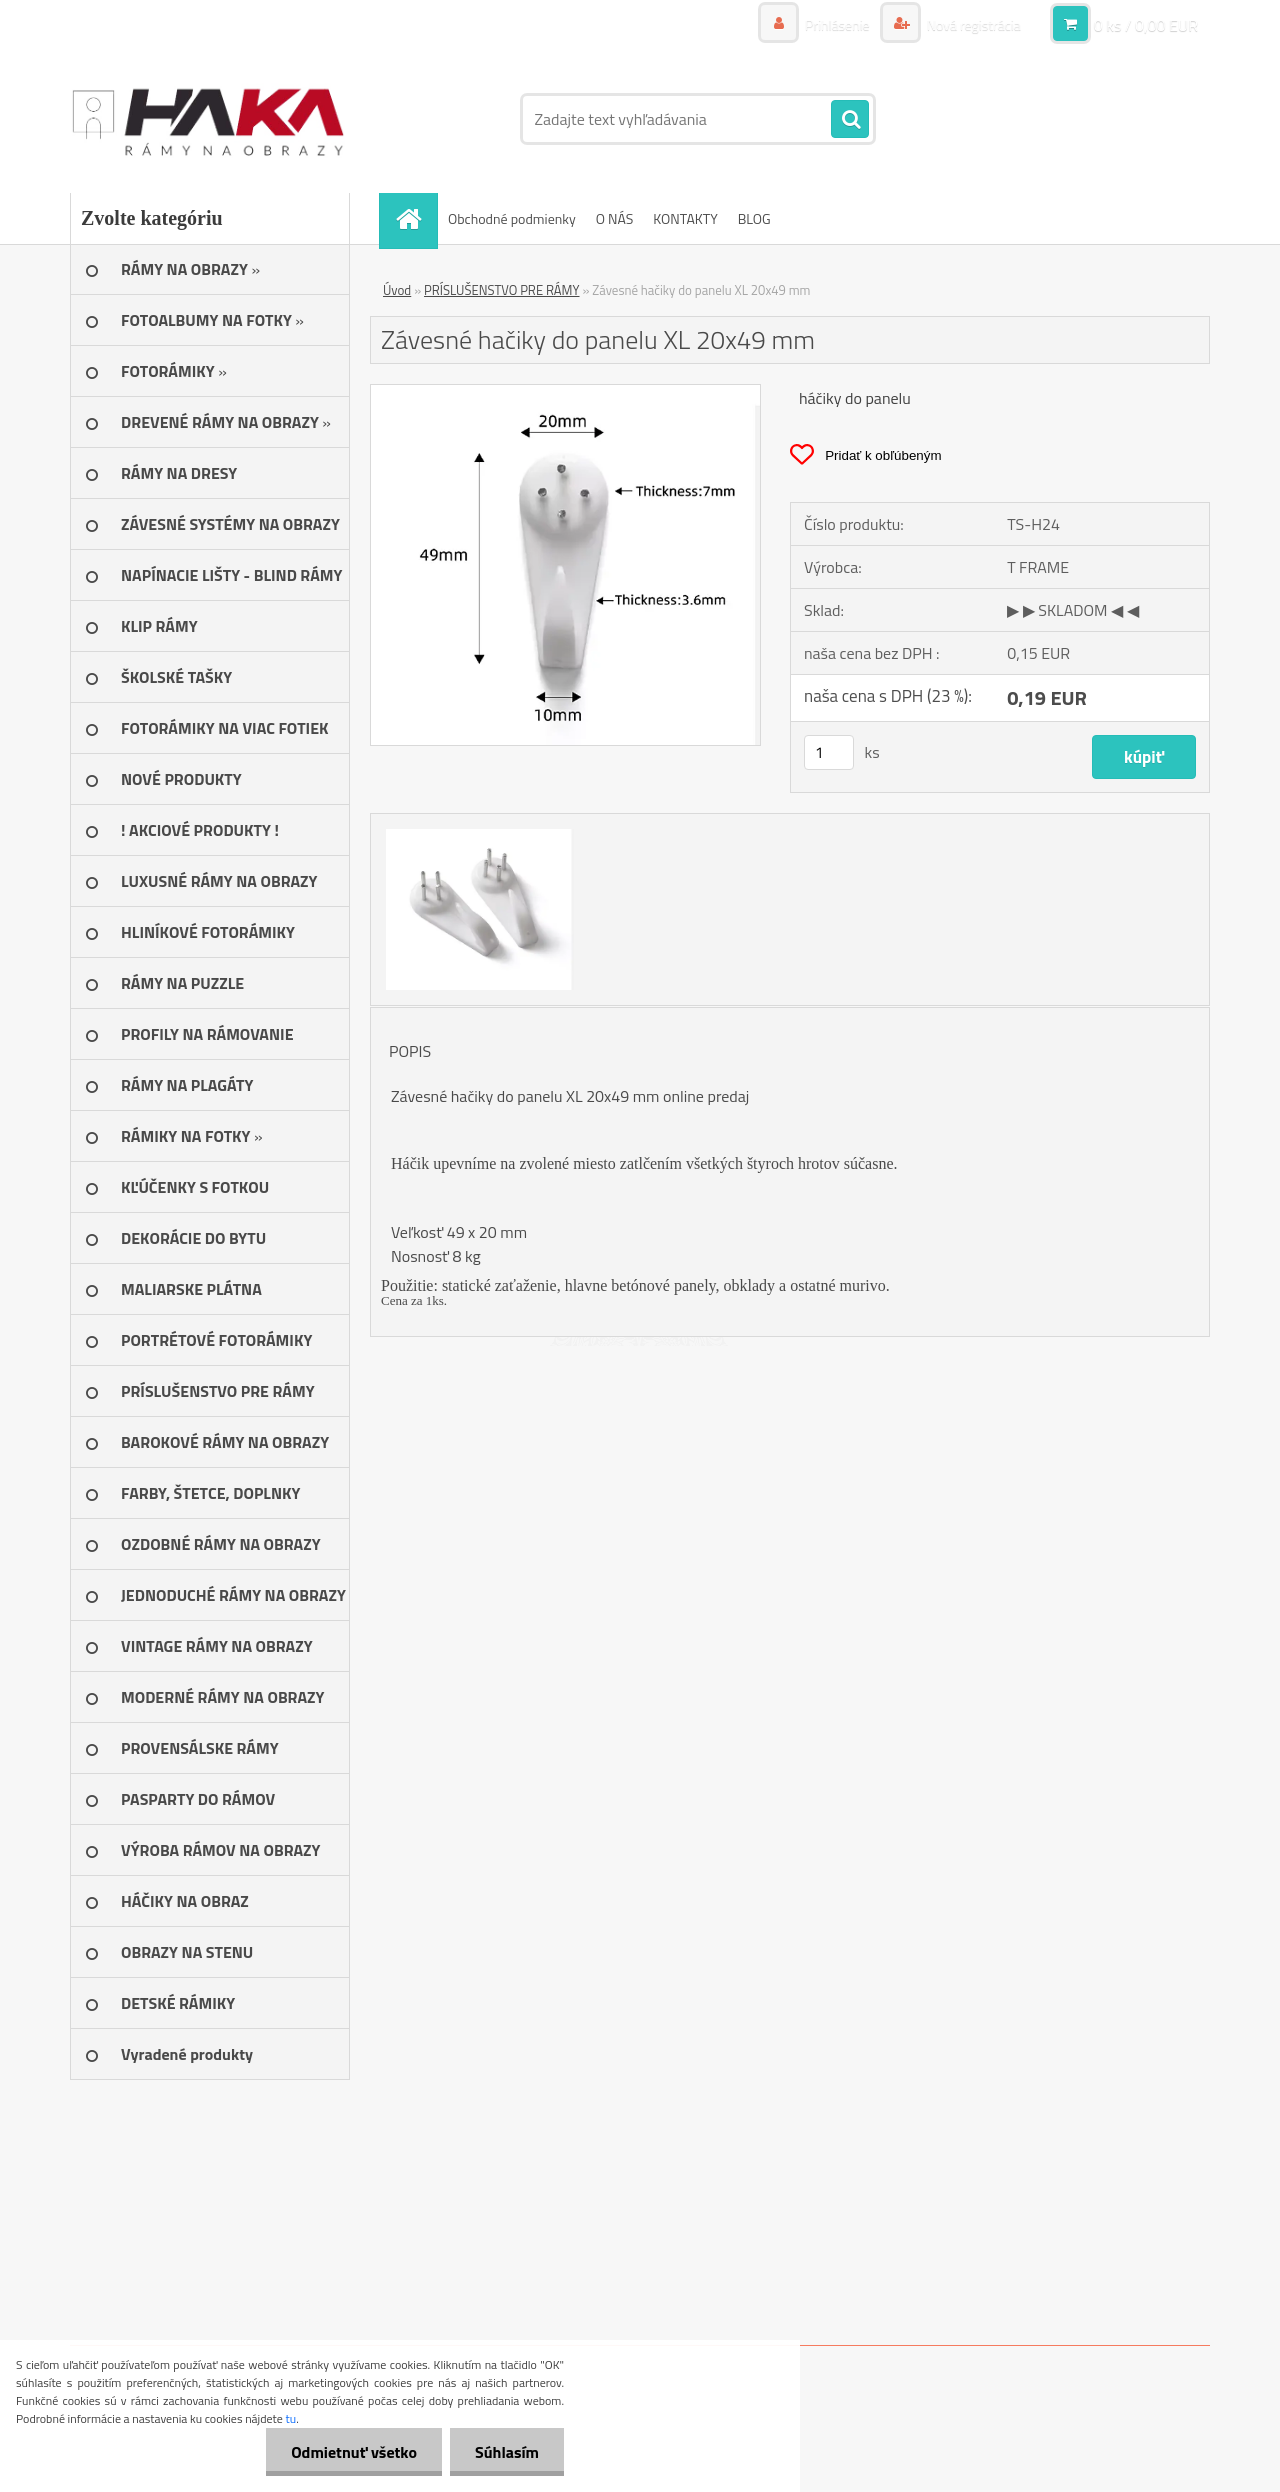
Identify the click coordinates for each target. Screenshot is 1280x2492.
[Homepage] (415, 218)
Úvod (397, 290)
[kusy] (829, 752)
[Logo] (207, 119)
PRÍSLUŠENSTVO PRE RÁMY (502, 290)
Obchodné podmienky (512, 218)
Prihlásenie (837, 24)
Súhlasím (507, 2452)
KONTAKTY (685, 218)
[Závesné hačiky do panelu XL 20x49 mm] (565, 393)
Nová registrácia (972, 24)
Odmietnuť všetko (354, 2452)
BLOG (754, 218)
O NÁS (615, 218)
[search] (850, 120)
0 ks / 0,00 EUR (1146, 25)
